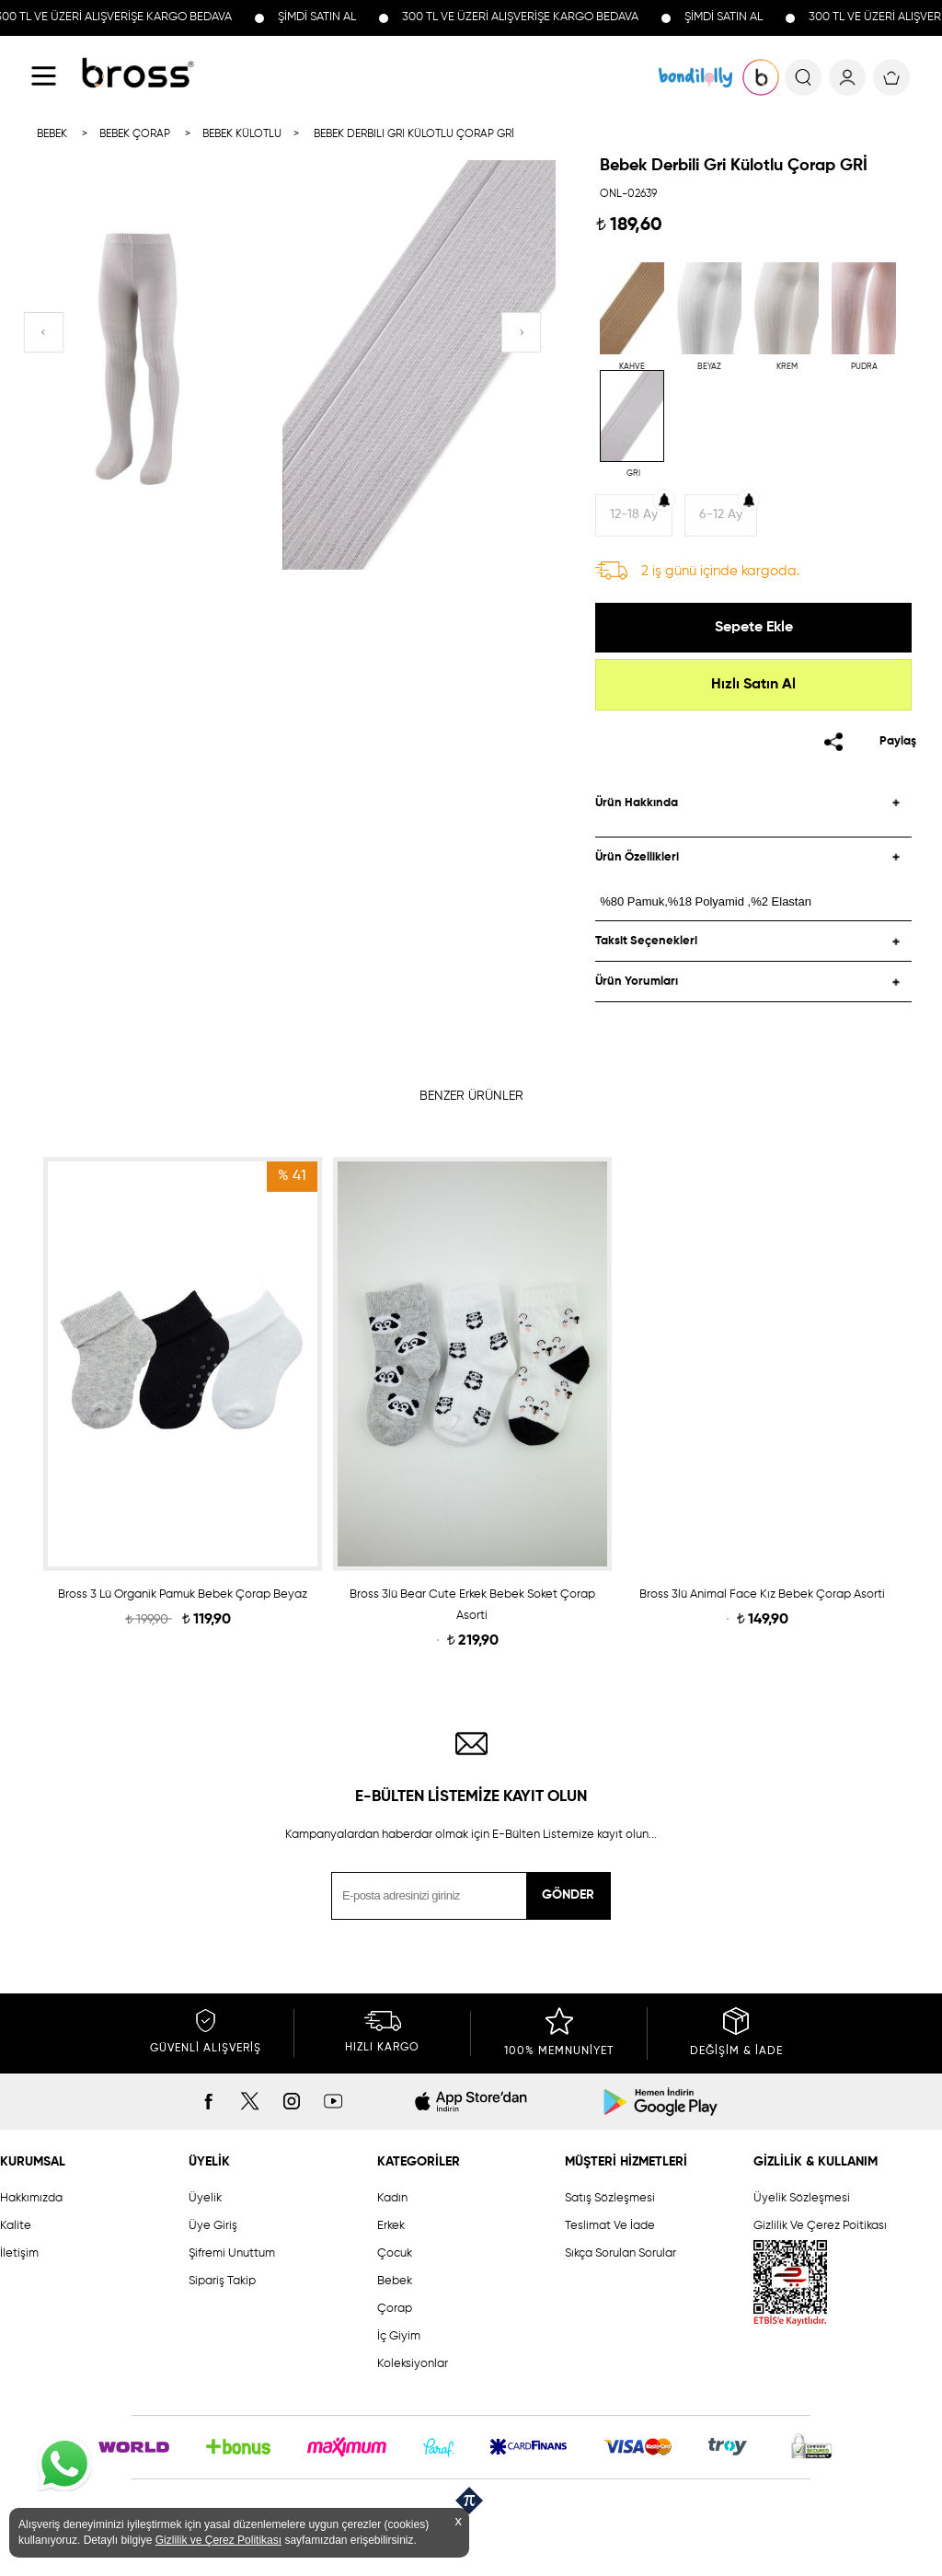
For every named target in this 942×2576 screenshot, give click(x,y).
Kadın (392, 2198)
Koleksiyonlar (412, 2364)
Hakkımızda (31, 2198)
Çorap (394, 2309)
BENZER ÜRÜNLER (471, 1096)
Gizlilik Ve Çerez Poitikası (820, 2226)
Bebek (394, 2281)
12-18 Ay (634, 514)
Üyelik (205, 2198)
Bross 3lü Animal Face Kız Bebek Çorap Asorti (762, 1594)
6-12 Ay (720, 514)
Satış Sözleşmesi (610, 2198)
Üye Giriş (213, 2226)
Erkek (391, 2226)
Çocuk (394, 2253)
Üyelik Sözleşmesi (801, 2198)
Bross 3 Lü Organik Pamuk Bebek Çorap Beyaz (182, 1594)
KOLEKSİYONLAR (695, 77)
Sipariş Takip (222, 2281)
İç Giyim (398, 2336)
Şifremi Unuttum (232, 2253)
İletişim (19, 2253)
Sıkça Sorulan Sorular (620, 2253)
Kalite (15, 2226)
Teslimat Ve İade (610, 2226)
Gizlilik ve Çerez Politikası (218, 2540)
